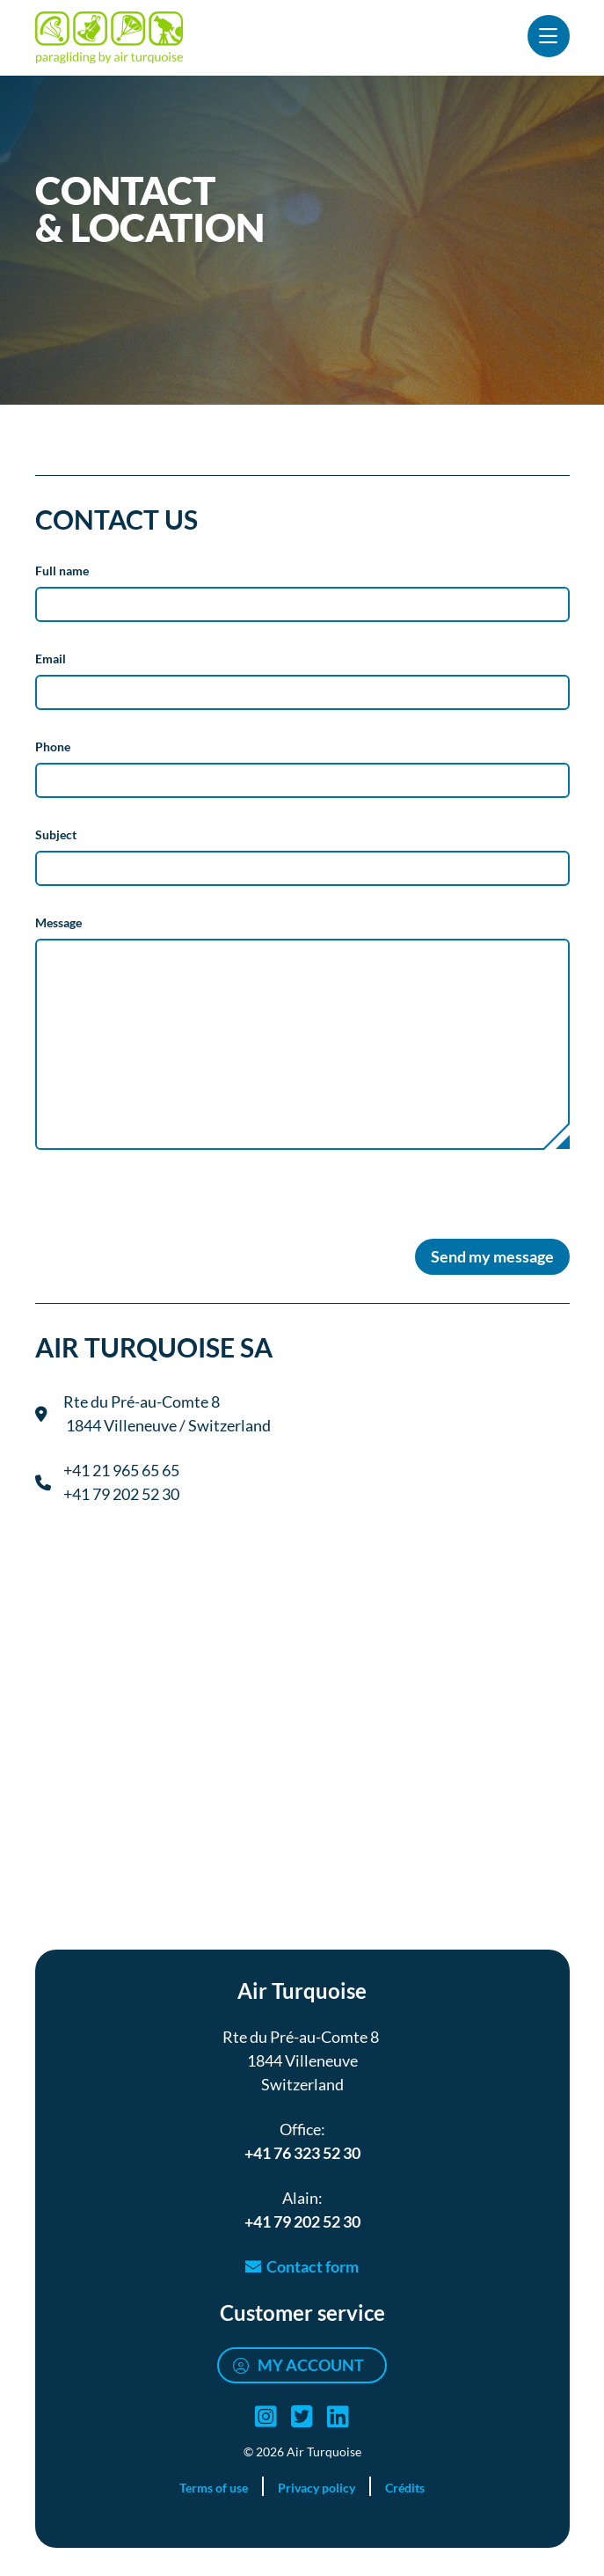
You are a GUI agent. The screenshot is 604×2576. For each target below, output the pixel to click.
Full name (62, 570)
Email (50, 658)
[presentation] (168, 1212)
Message (58, 922)
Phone (52, 746)
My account (311, 2365)
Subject (55, 834)
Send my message (492, 1256)
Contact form (312, 2266)
